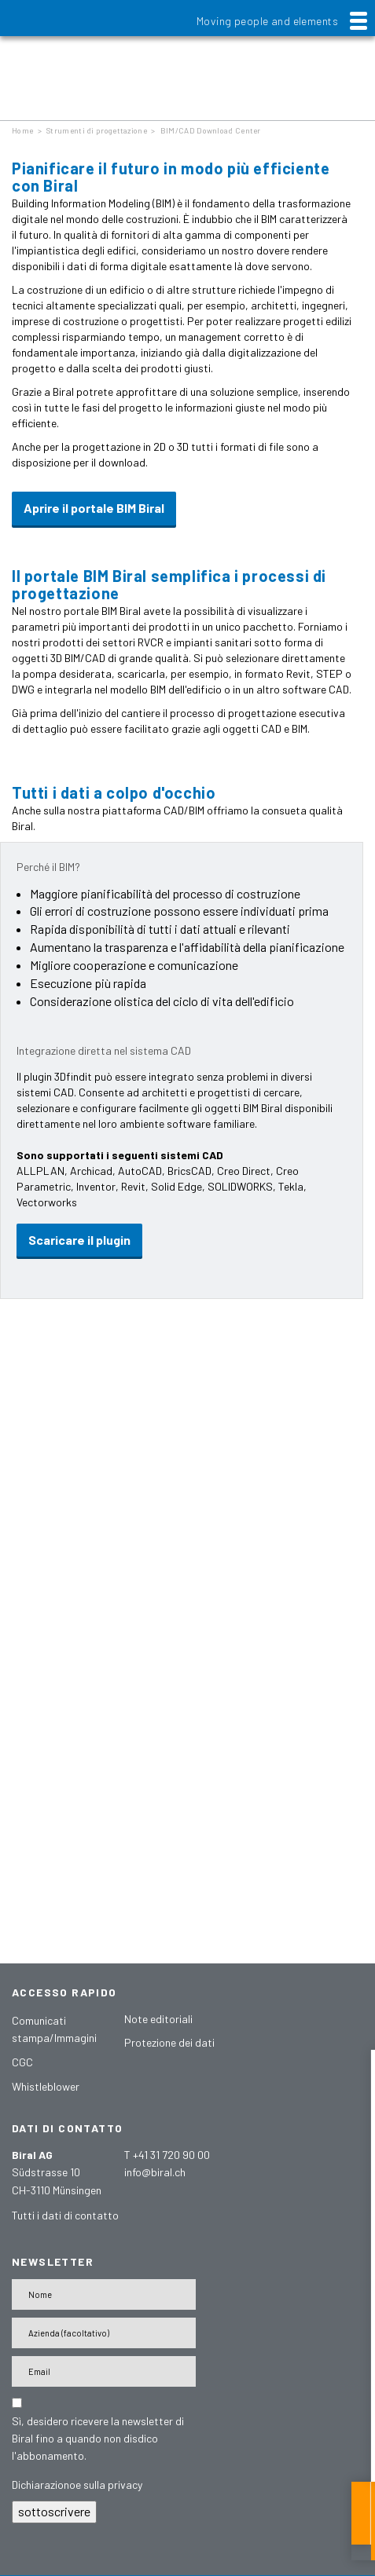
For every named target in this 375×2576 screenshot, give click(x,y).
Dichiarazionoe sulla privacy (77, 2484)
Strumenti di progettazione (96, 130)
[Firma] (104, 2333)
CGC (22, 2062)
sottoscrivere (54, 2511)
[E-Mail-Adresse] (104, 2371)
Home (22, 130)
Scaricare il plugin (79, 1239)
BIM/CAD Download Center (210, 130)
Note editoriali (158, 2018)
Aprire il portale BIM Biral (94, 507)
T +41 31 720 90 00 (167, 2154)
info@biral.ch (155, 2172)
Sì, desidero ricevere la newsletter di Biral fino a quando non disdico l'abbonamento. (98, 2438)
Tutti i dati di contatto (65, 2215)
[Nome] (104, 2294)
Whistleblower (45, 2086)
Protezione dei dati (169, 2042)
